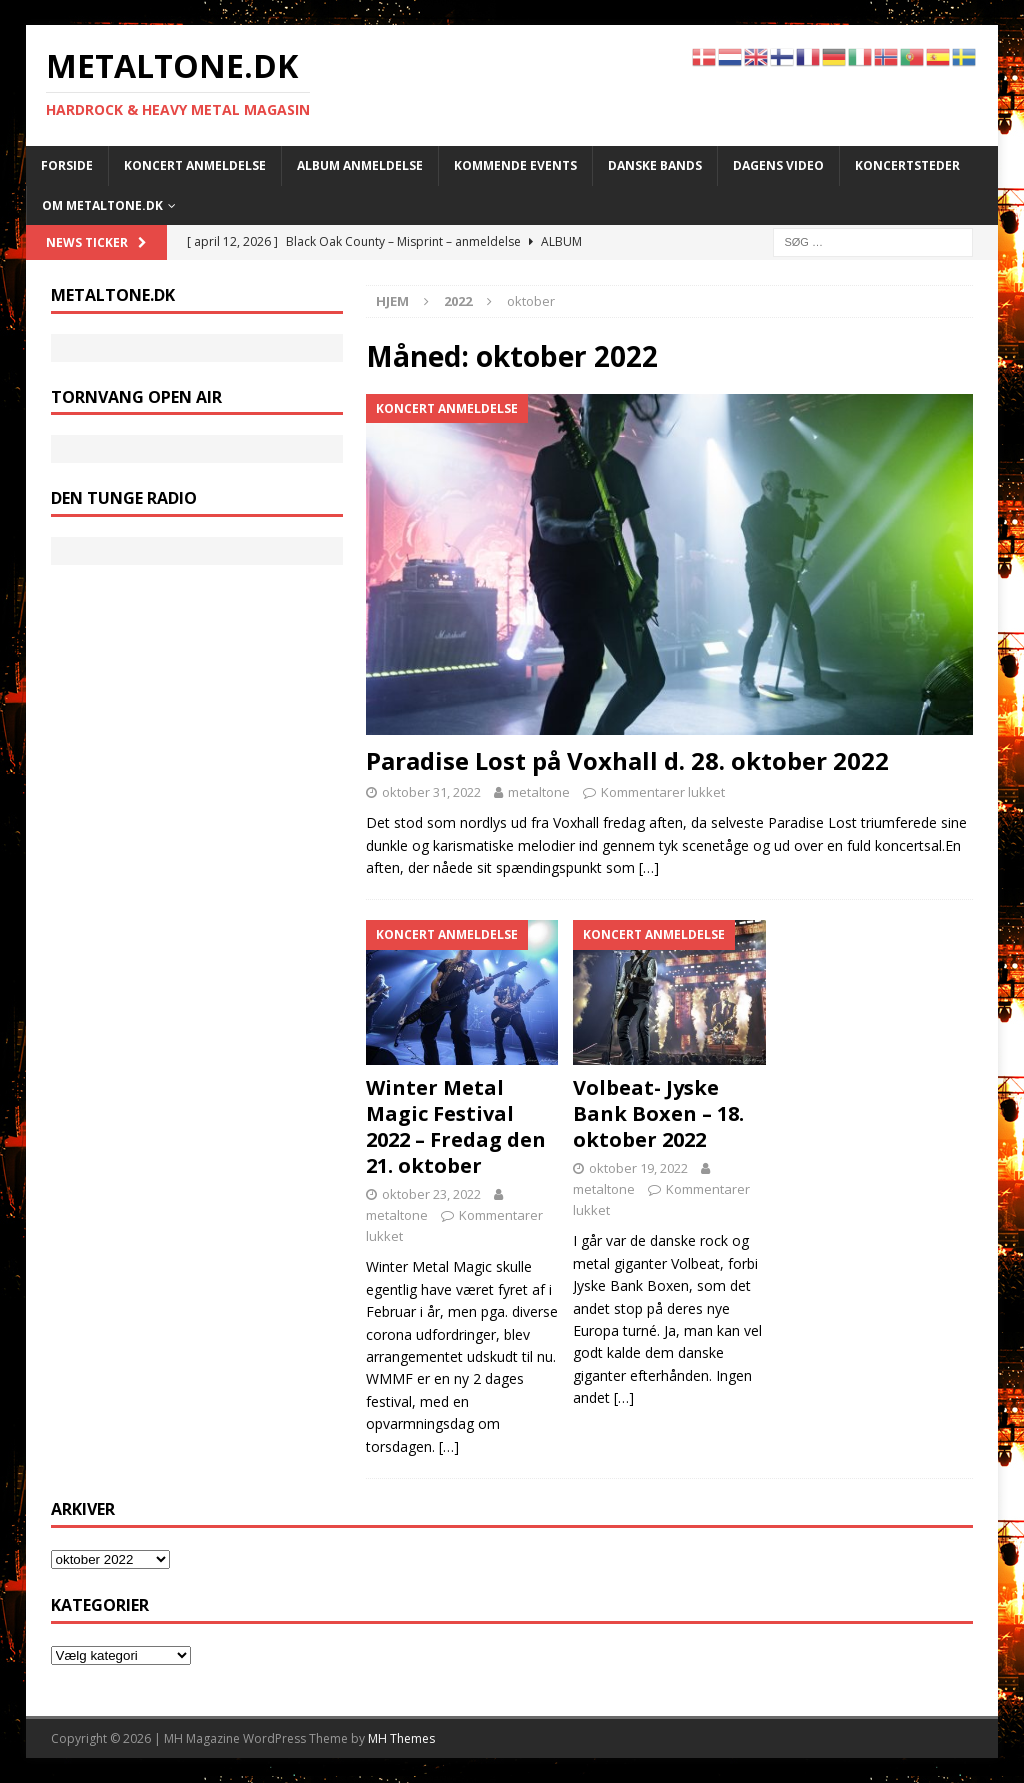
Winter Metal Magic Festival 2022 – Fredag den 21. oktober (456, 1126)
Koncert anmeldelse (195, 165)
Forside (67, 165)
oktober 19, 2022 (638, 1168)
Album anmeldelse (360, 165)
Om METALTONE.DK (102, 205)
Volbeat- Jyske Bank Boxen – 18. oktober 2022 (658, 1113)
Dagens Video (778, 165)
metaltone (539, 792)
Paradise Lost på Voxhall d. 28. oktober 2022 (627, 760)
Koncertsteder (907, 165)
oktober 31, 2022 (431, 792)
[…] (649, 867)
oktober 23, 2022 (431, 1194)
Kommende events (515, 165)
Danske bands (655, 165)
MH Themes (401, 1738)
